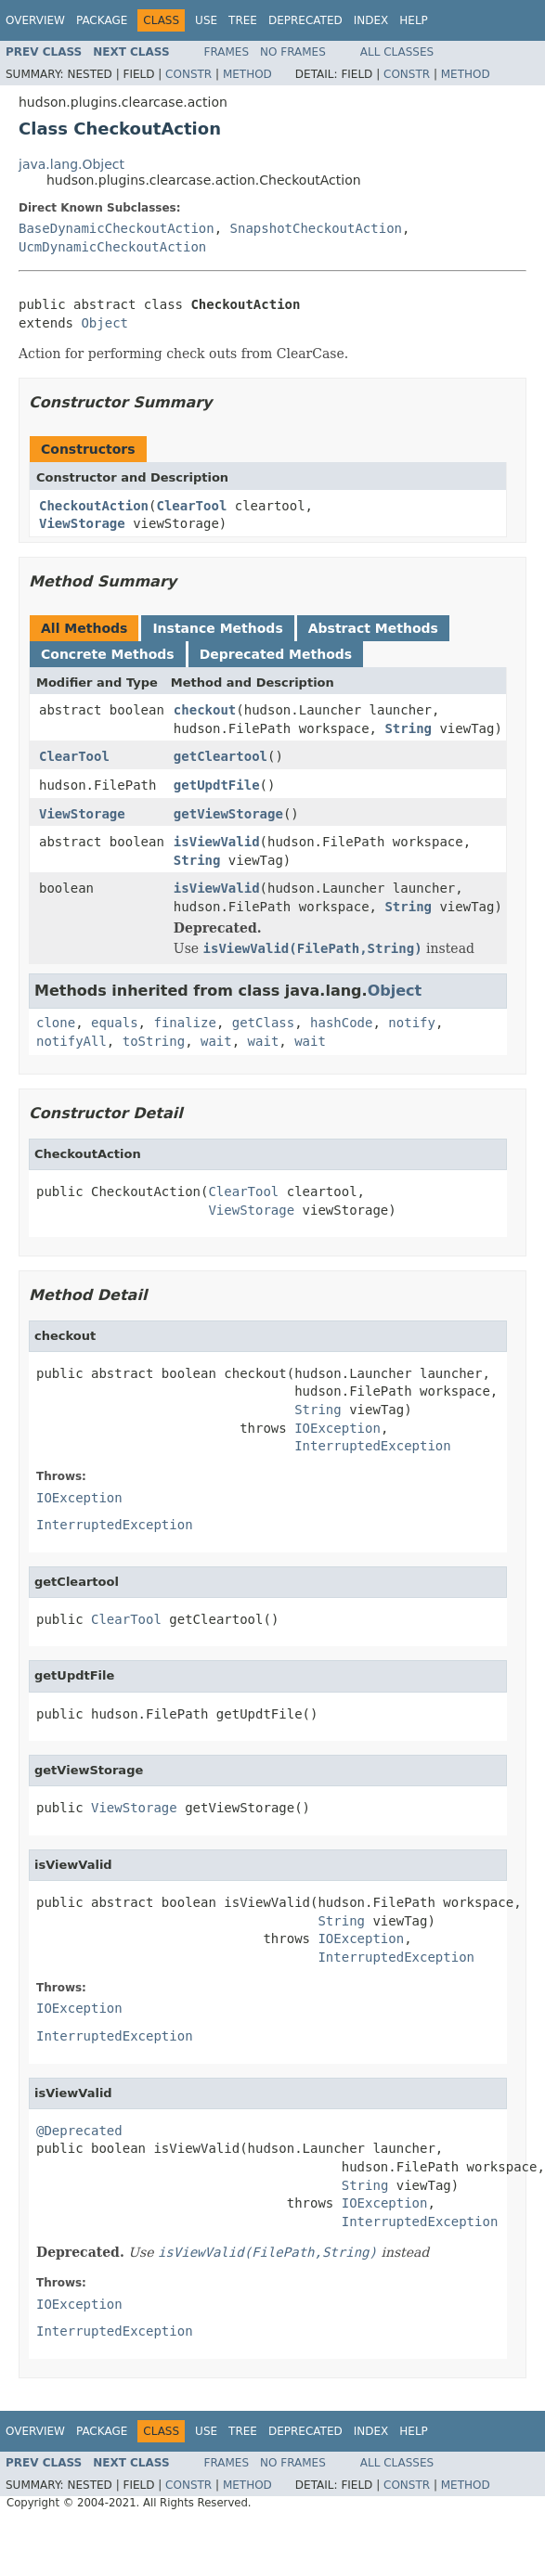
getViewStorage (228, 813)
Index (371, 20)
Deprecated (305, 20)
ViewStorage (82, 523)
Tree (242, 20)
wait (216, 1041)
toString (154, 1041)
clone (55, 1022)
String (408, 728)
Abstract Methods (373, 628)
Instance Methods (217, 628)
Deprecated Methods (276, 654)
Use (206, 20)
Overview (35, 20)
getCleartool (220, 756)
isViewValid (217, 841)
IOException (337, 1428)
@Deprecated (79, 2130)
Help (413, 20)
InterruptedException (372, 1445)
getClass (263, 1022)
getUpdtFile (217, 785)
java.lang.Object (71, 164)
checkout (205, 709)
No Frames (293, 51)
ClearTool (191, 505)
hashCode (341, 1022)
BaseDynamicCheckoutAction (116, 228)
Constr (188, 74)
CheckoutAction (94, 505)
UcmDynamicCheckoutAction (112, 246)
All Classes (397, 51)
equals (114, 1022)
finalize (184, 1022)
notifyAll (71, 1041)
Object (104, 323)
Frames (227, 51)
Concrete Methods (108, 654)
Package (101, 20)
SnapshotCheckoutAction (316, 228)
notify (411, 1022)
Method (247, 74)
